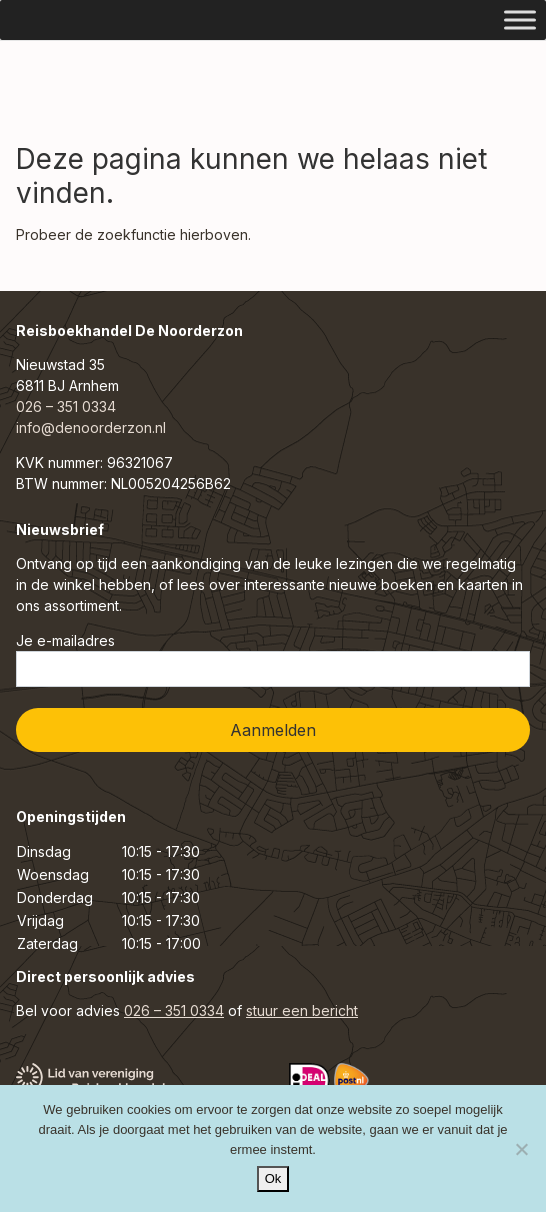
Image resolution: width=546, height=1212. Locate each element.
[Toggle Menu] (520, 19)
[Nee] (521, 1149)
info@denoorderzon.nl (91, 427)
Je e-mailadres (273, 660)
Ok (273, 1178)
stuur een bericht (302, 1010)
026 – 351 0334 (66, 406)
